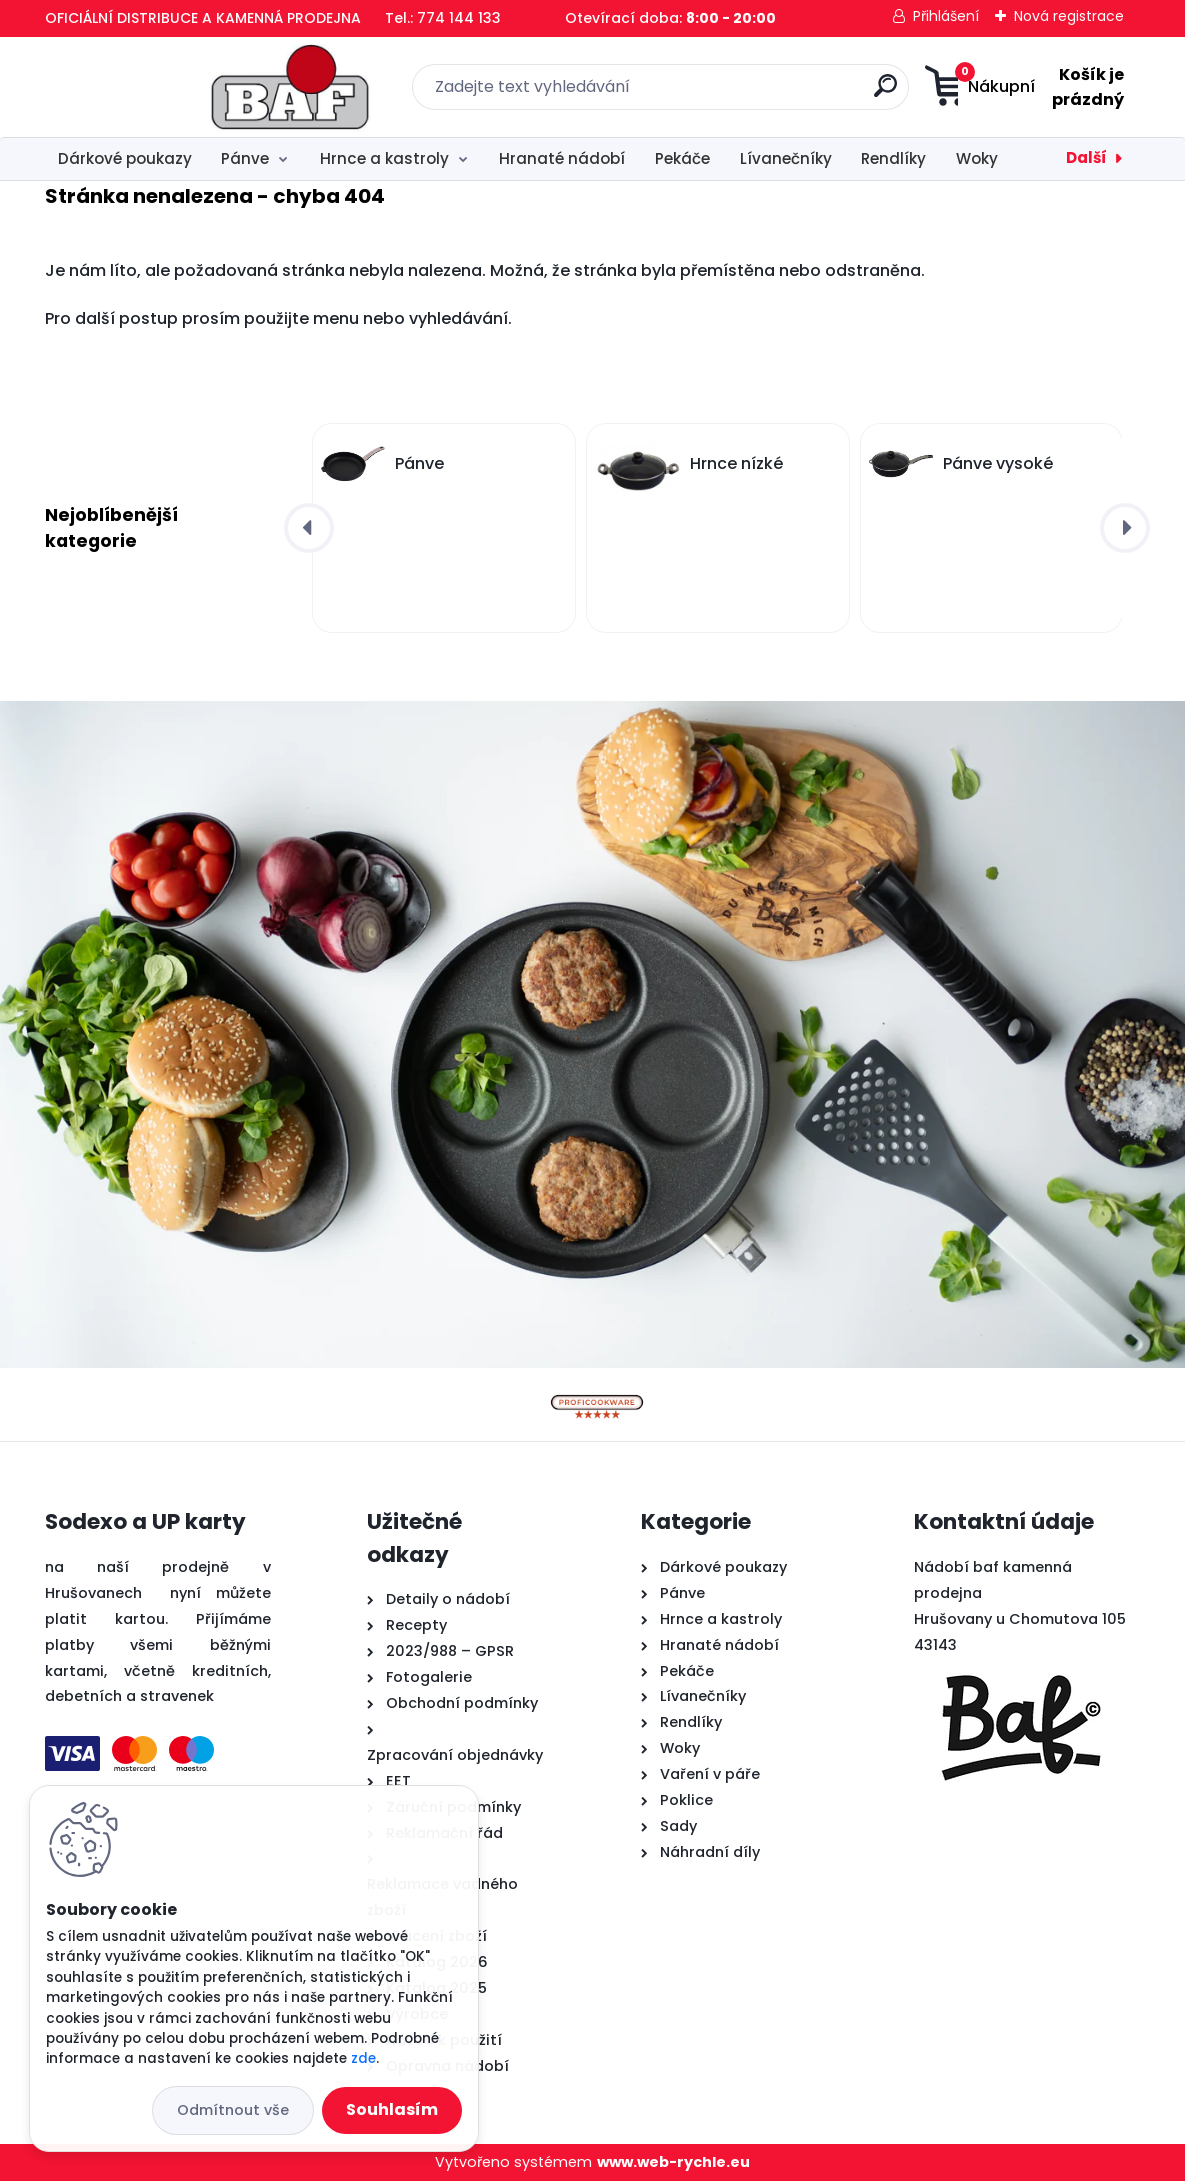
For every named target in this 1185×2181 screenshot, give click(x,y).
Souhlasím (392, 2109)
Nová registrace (1069, 16)
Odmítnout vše (233, 2110)
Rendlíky (893, 158)
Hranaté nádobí (562, 158)
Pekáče (682, 158)
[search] (790, 93)
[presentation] (309, 528)
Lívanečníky (786, 158)
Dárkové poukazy (125, 158)
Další (1086, 157)
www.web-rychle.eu (673, 2162)
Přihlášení (946, 16)
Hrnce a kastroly (384, 158)
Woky (977, 158)
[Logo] (167, 87)
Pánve (245, 158)
